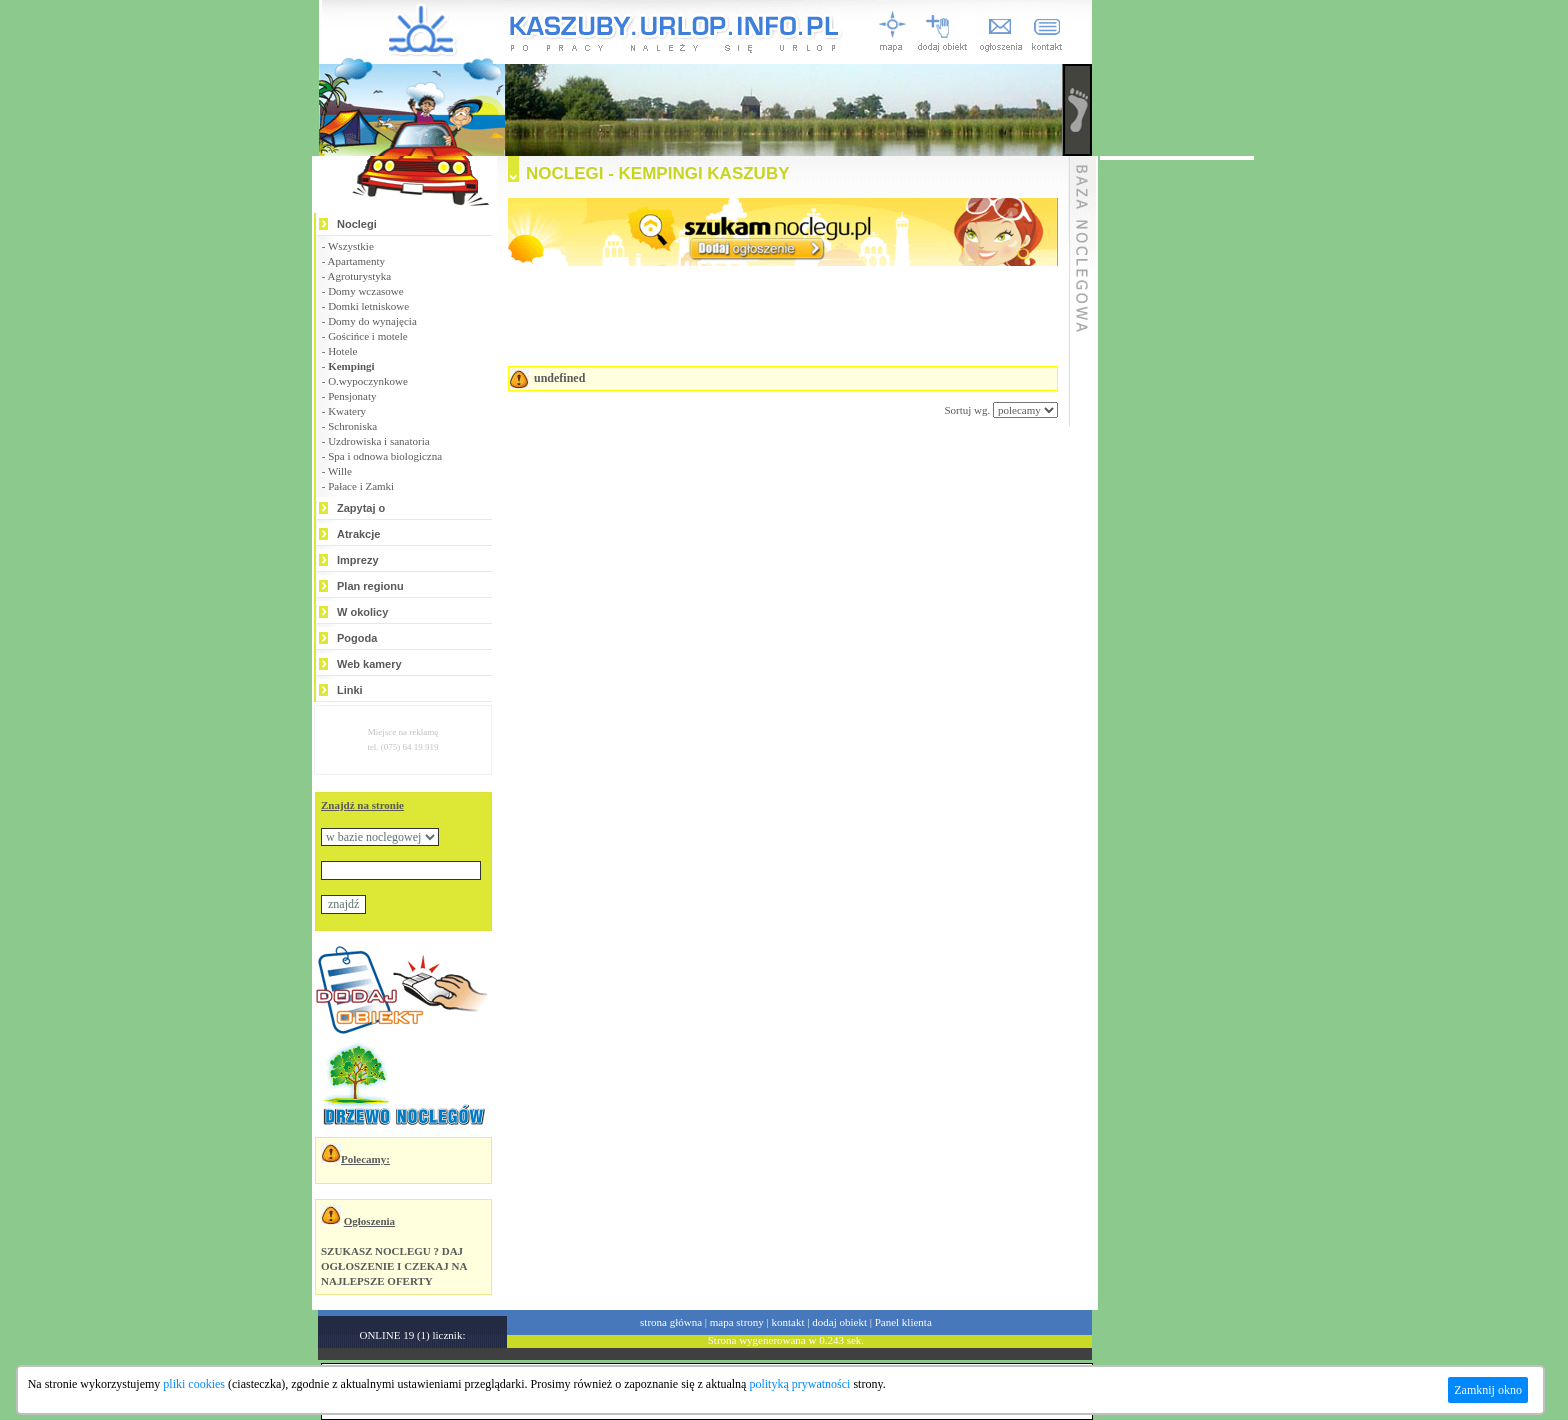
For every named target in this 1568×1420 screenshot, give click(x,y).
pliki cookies (194, 1384)
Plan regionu (370, 586)
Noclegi (357, 224)
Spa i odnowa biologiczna (385, 456)
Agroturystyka (360, 276)
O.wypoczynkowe (368, 381)
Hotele (342, 351)
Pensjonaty (352, 396)
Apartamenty (356, 261)
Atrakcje (358, 534)
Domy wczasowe (365, 291)
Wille (340, 471)
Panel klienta (903, 1322)
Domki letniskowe (368, 306)
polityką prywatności (799, 1384)
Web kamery (369, 664)
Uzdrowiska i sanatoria (378, 441)
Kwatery (347, 411)
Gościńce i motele (367, 336)
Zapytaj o (361, 508)
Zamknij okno (1488, 1390)
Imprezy (358, 560)
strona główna (671, 1322)
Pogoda (357, 638)
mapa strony (737, 1322)
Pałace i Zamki (361, 486)
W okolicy (362, 612)
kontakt (788, 1322)
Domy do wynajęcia (372, 321)
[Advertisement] (758, 478)
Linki (350, 690)
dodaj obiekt (839, 1322)
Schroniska (352, 426)
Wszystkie (351, 246)
